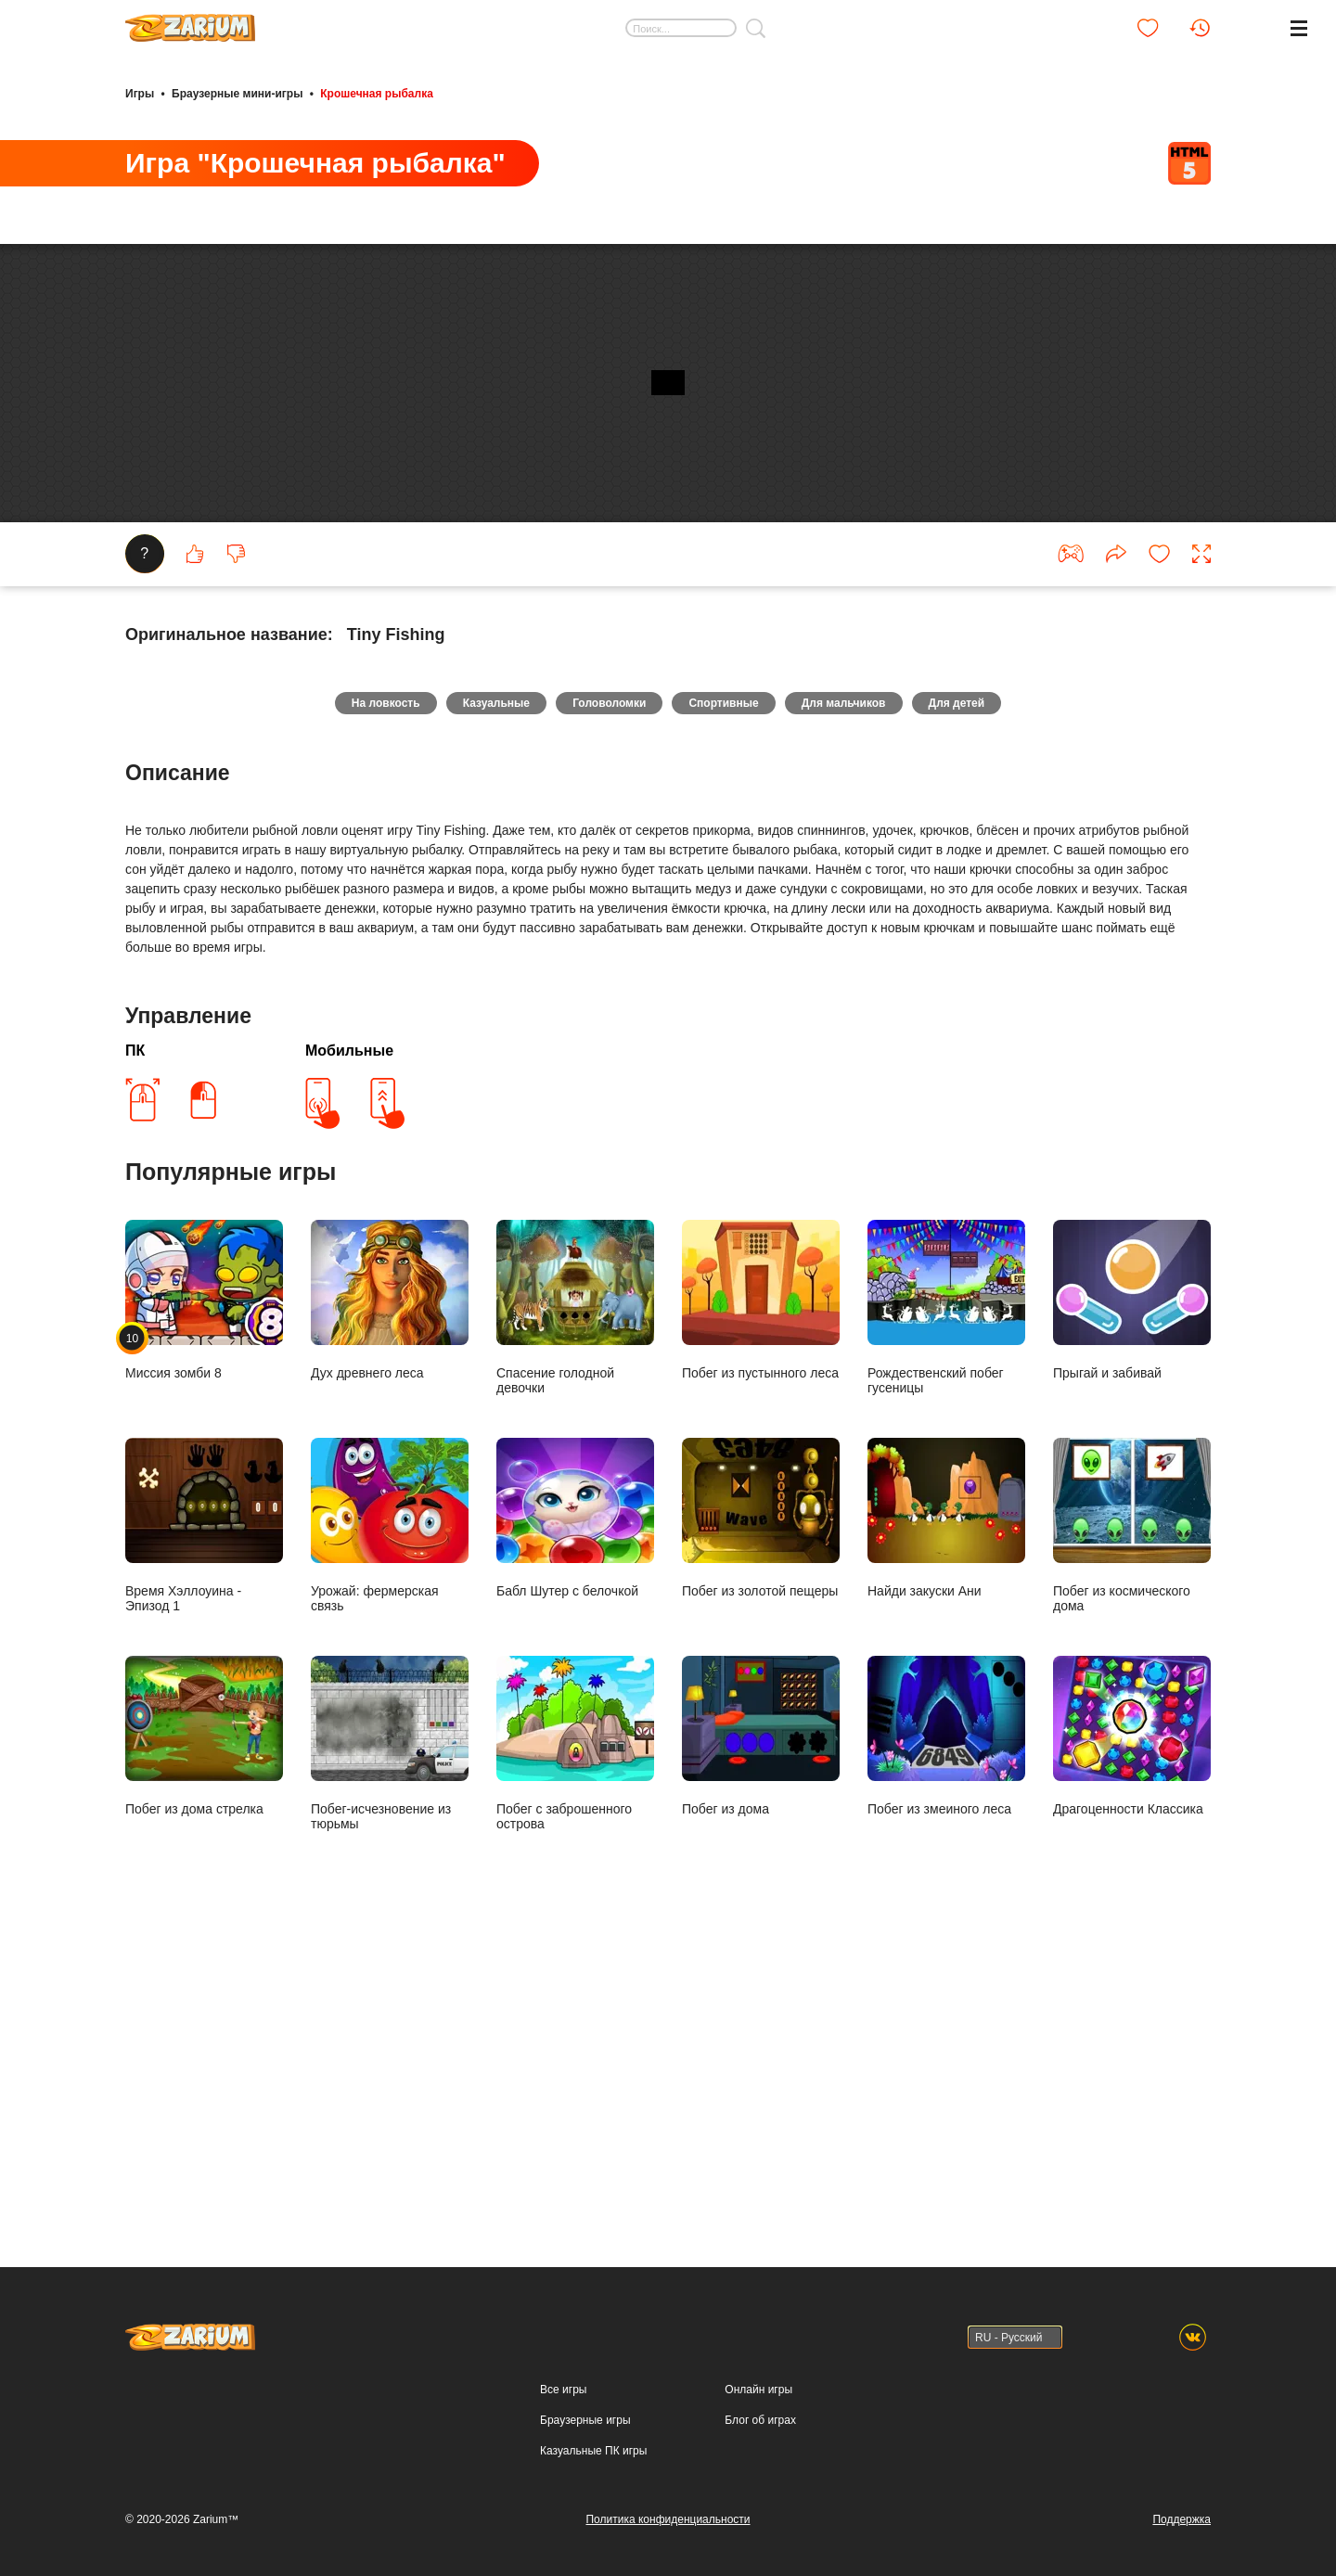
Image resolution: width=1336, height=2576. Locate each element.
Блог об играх (760, 2420)
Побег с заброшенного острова (575, 2045)
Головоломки (601, 999)
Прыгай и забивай (1132, 1601)
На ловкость (349, 999)
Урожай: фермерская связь (390, 1827)
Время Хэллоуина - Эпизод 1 (204, 1827)
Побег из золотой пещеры (761, 1819)
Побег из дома (761, 2037)
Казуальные (474, 999)
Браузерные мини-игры (237, 90)
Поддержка (1181, 2519)
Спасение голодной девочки (575, 1609)
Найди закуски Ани (946, 1819)
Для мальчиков (866, 999)
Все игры (563, 2389)
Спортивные (730, 999)
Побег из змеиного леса (946, 2037)
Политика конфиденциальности (667, 2519)
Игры (139, 90)
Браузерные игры (585, 2420)
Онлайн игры (758, 2389)
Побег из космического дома (1132, 1827)
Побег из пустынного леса (761, 1601)
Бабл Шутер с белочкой (575, 1819)
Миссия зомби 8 (204, 1601)
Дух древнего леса (390, 1601)
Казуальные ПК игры (593, 2450)
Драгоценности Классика (1132, 2037)
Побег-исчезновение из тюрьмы (390, 2045)
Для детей (993, 999)
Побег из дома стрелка (204, 2037)
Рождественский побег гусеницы (946, 1609)
